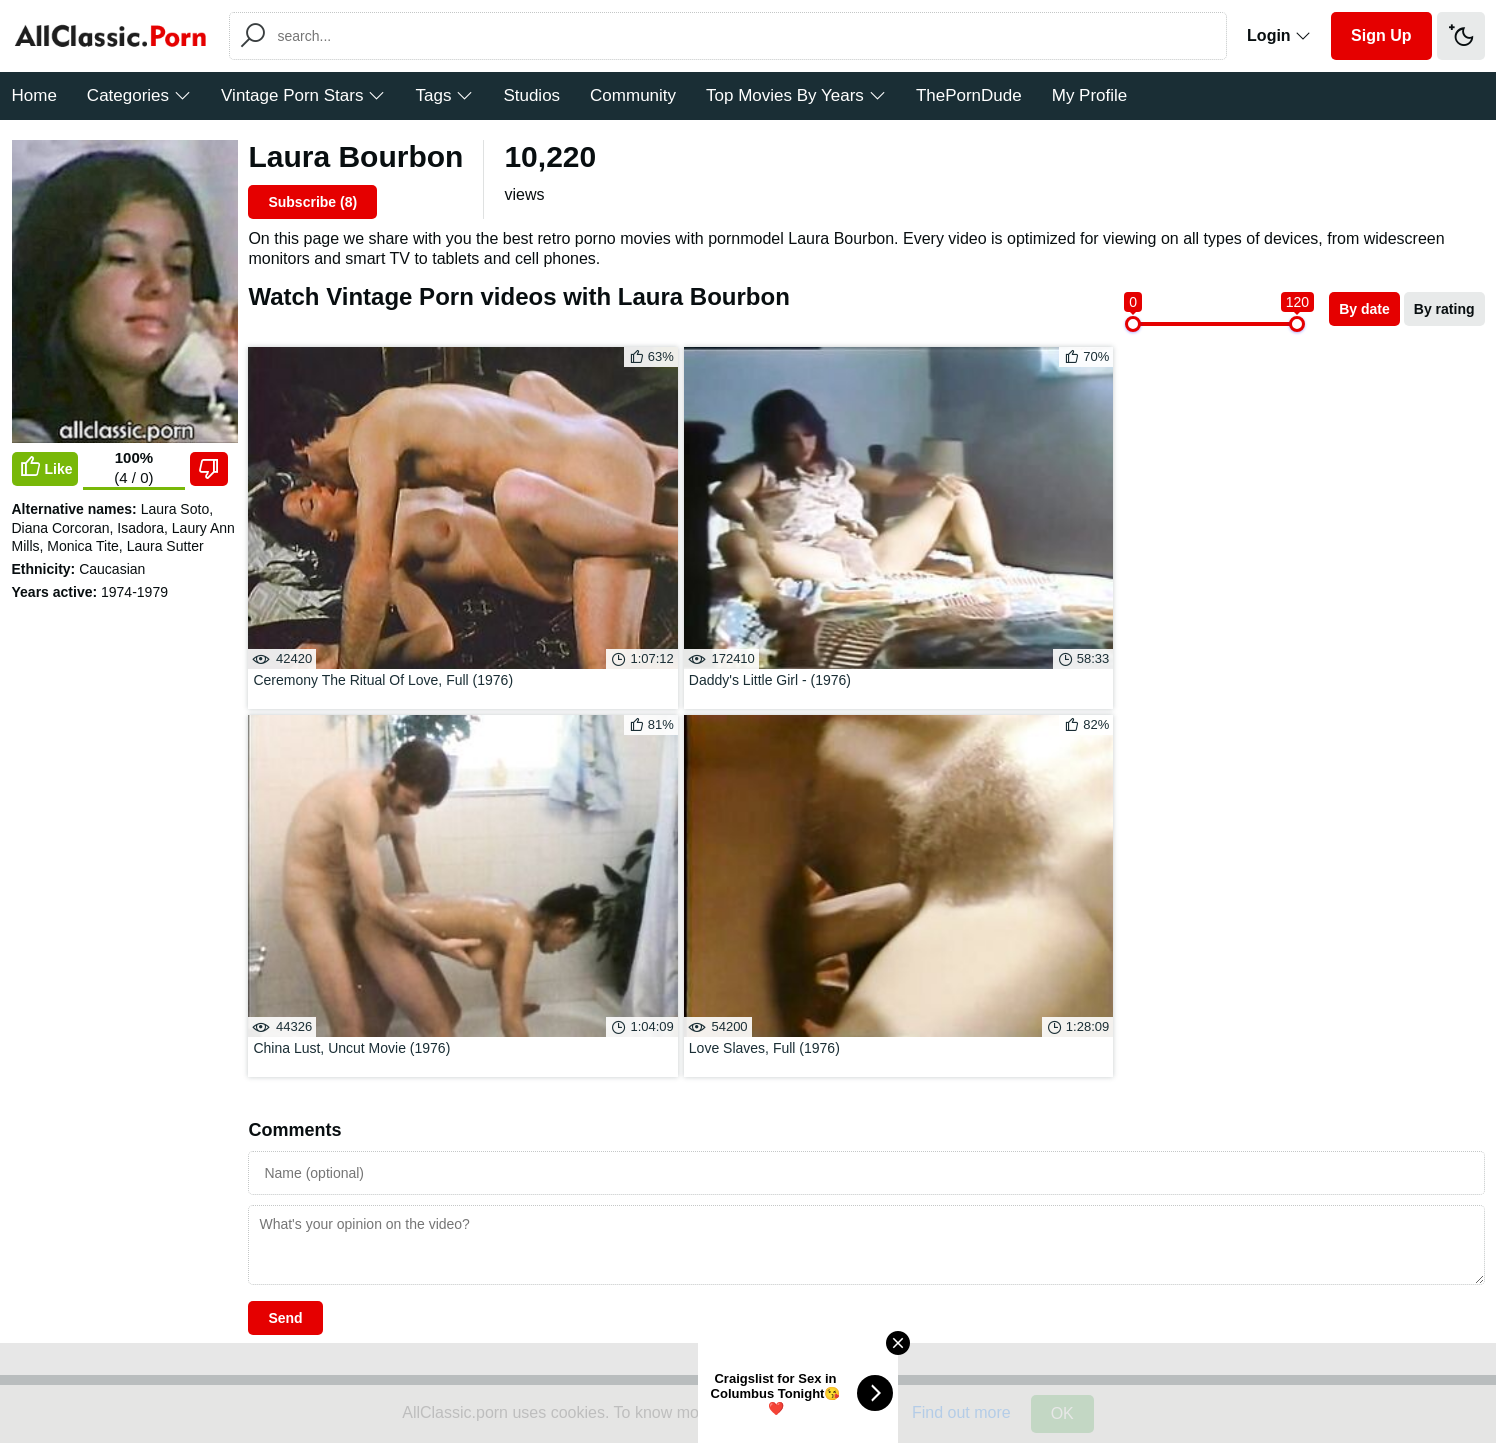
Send (285, 778)
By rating (1444, 309)
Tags (444, 95)
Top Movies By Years (796, 95)
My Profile (1090, 95)
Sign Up (1381, 35)
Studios (531, 95)
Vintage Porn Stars (303, 95)
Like (45, 468)
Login (1279, 35)
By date (1364, 309)
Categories (139, 95)
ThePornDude (969, 95)
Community (633, 95)
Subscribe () (312, 202)
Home (34, 95)
